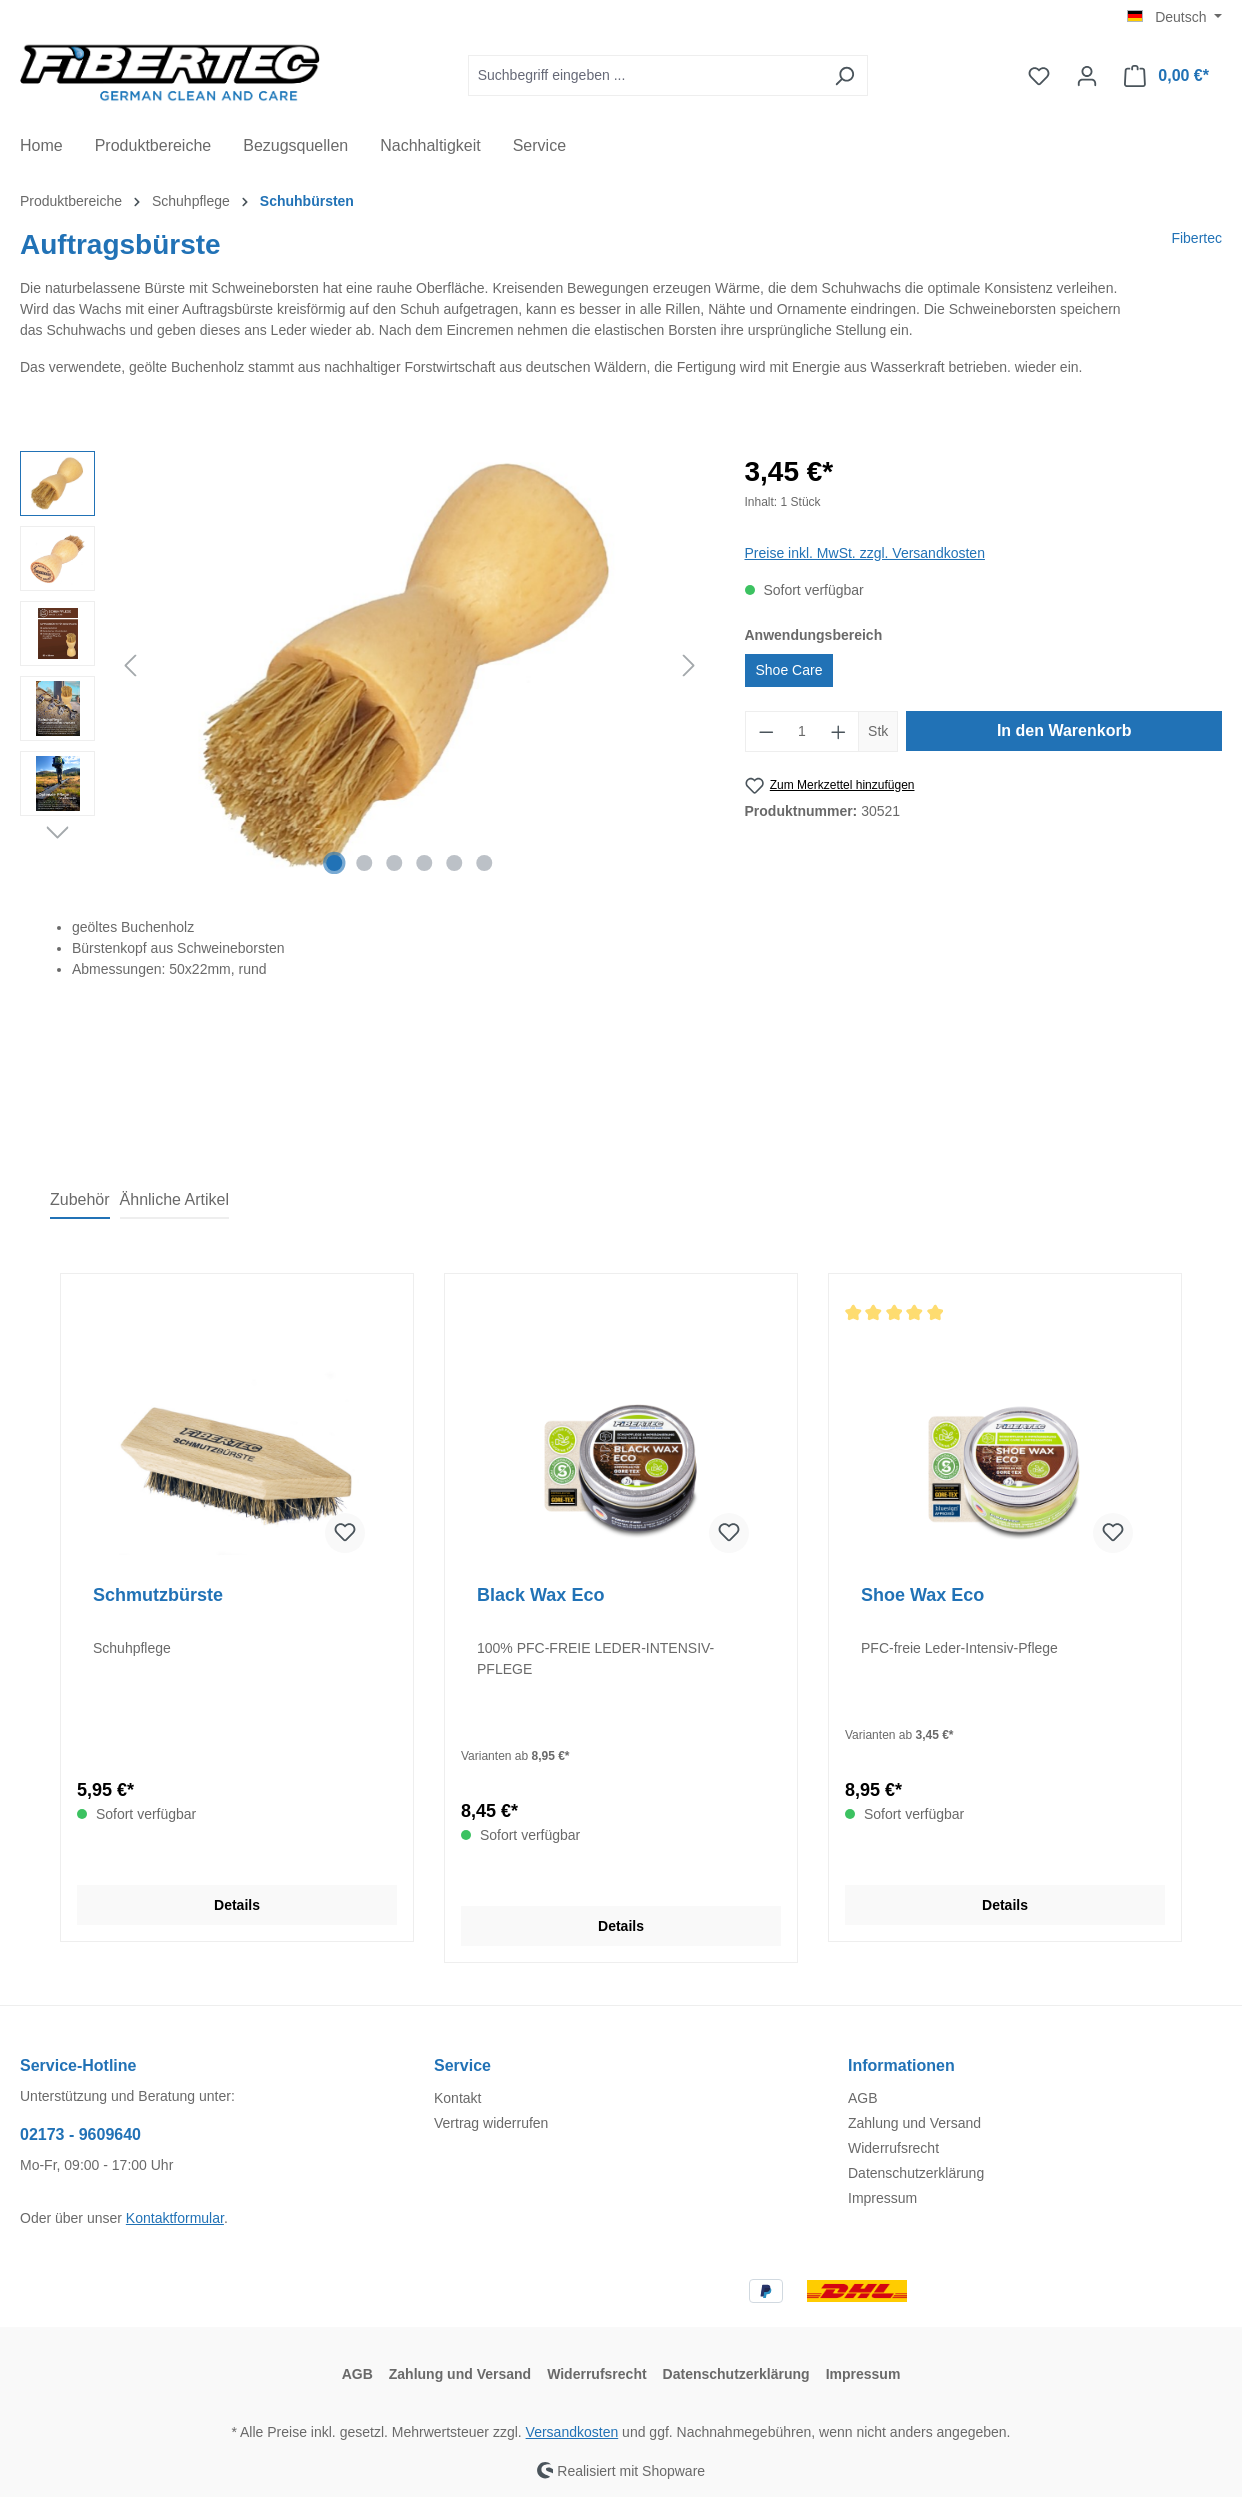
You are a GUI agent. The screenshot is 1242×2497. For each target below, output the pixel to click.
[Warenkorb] (1166, 76)
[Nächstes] (689, 665)
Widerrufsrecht (893, 2148)
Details (237, 1905)
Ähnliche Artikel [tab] (174, 1199)
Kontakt (457, 2098)
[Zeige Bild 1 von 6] (335, 863)
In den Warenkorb (1064, 730)
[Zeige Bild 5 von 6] (454, 863)
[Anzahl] (802, 731)
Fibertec (1196, 238)
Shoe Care (789, 670)
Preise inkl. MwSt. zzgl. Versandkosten (865, 553)
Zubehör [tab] (80, 1199)
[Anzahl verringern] (766, 731)
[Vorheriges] (130, 665)
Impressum (882, 2198)
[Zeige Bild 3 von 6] (395, 863)
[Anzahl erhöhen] (839, 731)
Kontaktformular (175, 2218)
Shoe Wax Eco (922, 1595)
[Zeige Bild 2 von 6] (365, 863)
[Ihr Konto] (1087, 76)
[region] (362, 666)
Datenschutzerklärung (916, 2173)
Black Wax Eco (540, 1595)
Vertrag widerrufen (491, 2123)
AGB (863, 2098)
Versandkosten (572, 2432)
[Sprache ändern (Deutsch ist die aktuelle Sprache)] (1174, 17)
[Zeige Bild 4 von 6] (424, 863)
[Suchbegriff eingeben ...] (645, 75)
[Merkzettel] (1039, 76)
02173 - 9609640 (80, 2134)
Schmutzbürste (158, 1595)
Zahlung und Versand (914, 2123)
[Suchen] (844, 75)
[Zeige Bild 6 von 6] (484, 863)
